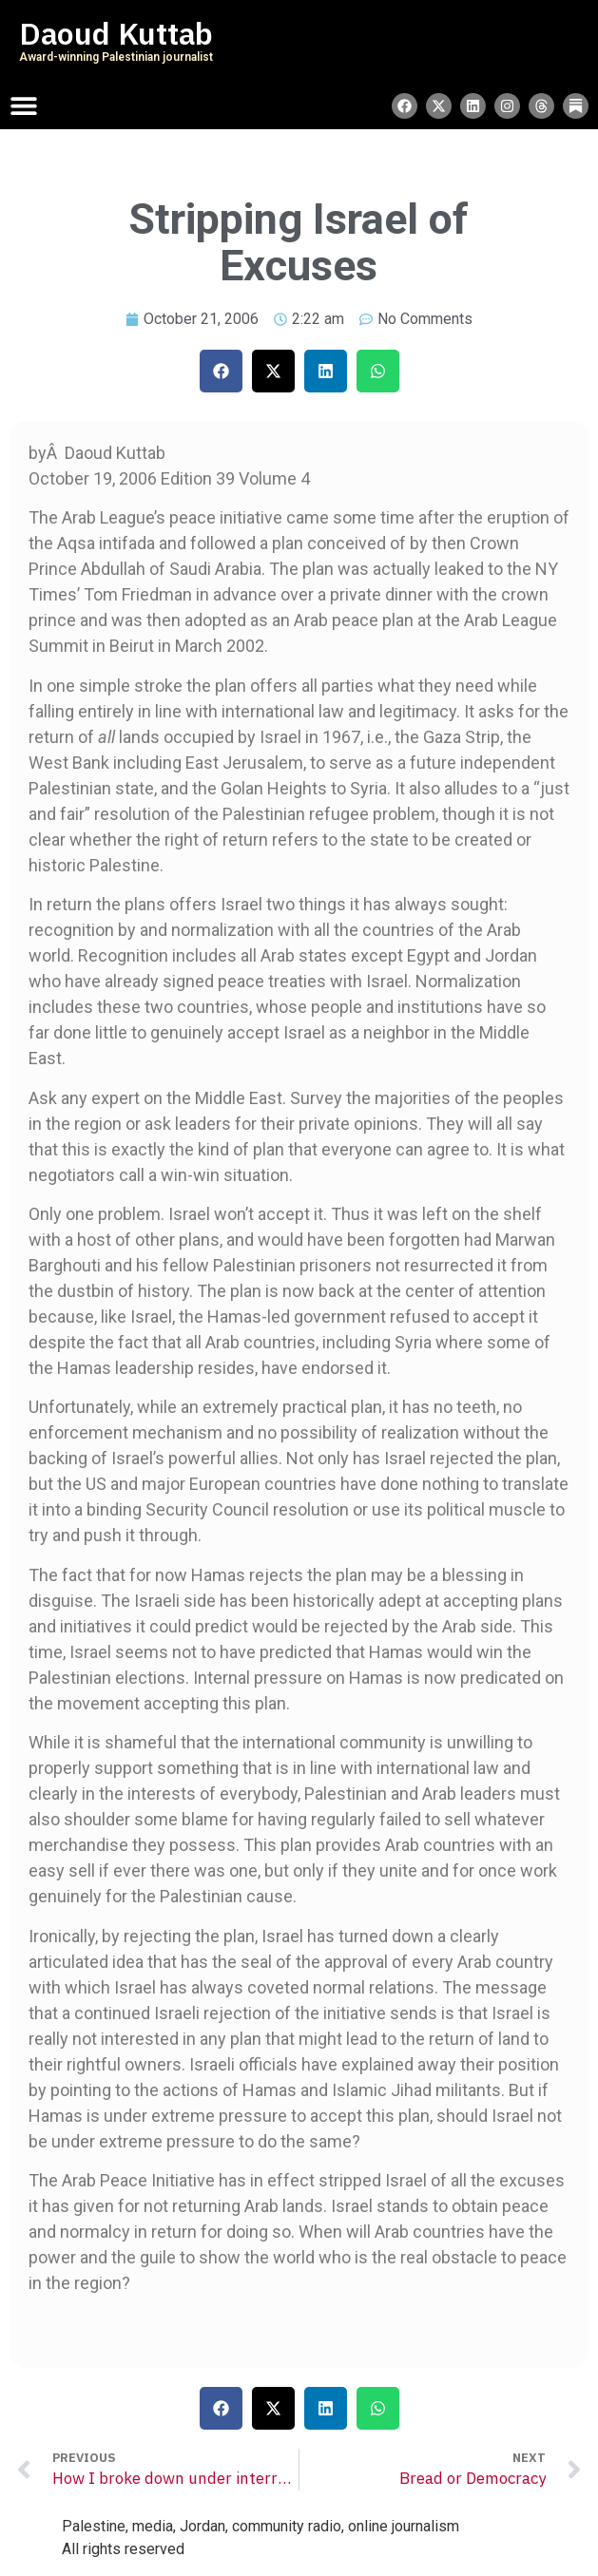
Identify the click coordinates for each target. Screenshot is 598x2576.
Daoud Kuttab (116, 34)
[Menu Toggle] (24, 105)
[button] (221, 371)
